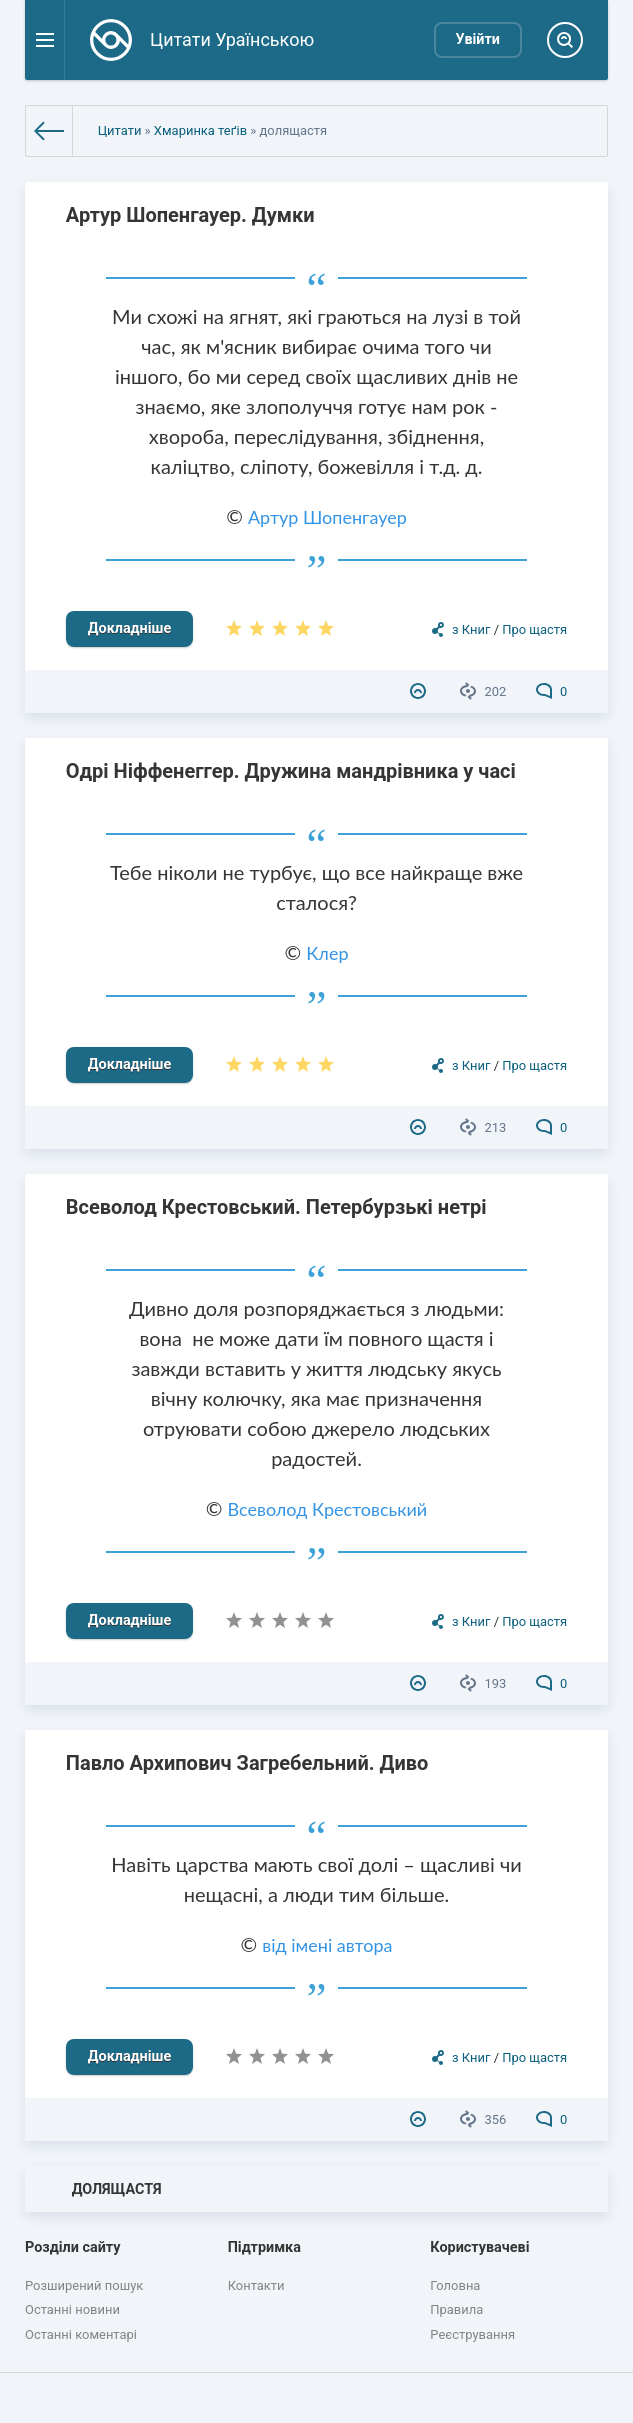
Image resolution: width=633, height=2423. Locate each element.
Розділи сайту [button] (73, 2247)
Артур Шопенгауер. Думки (190, 215)
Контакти (256, 2285)
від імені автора (327, 1945)
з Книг (471, 629)
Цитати (120, 130)
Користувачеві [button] (479, 2247)
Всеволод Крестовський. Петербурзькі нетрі (276, 1207)
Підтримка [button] (264, 2247)
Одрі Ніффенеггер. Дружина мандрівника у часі (291, 771)
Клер (327, 953)
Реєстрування (472, 2334)
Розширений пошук (84, 2285)
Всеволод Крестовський (328, 1509)
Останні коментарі (81, 2334)
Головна (455, 2285)
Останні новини (72, 2309)
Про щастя (534, 629)
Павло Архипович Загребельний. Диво (247, 1763)
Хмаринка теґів (200, 130)
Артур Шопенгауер (327, 517)
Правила (456, 2309)
